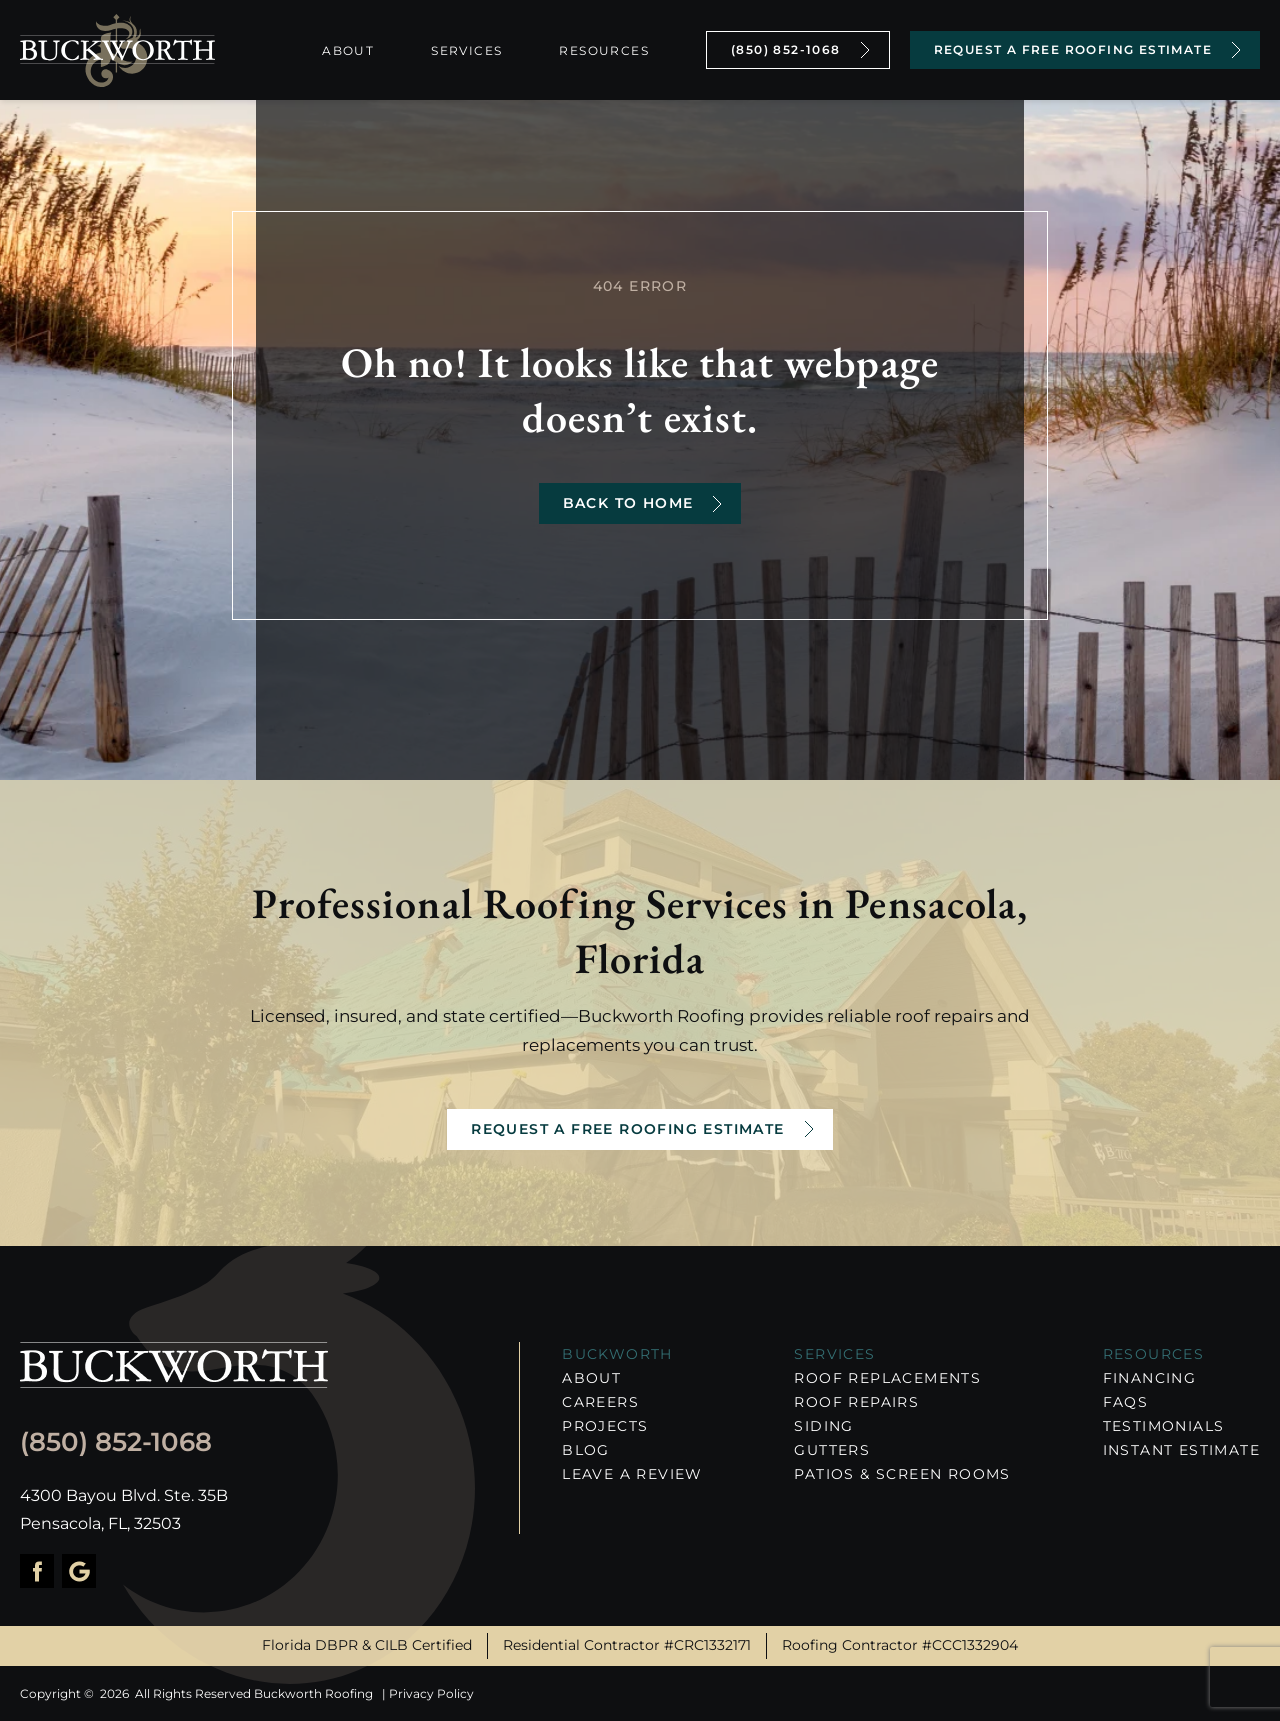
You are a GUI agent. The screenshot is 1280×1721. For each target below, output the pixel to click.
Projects (605, 1426)
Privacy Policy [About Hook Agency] (431, 1693)
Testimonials (1164, 1426)
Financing (1150, 1378)
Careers (600, 1402)
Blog (586, 1450)
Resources (604, 50)
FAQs (1126, 1402)
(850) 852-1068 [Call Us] (786, 49)
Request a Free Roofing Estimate (627, 1129)
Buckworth (617, 1354)
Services (466, 50)
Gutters (832, 1450)
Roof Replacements (887, 1378)
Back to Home (628, 503)
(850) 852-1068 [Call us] (116, 1442)
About (348, 50)
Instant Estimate (1181, 1450)
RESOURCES (1154, 1354)
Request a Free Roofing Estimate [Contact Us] (1073, 49)
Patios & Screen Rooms (902, 1474)
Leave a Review (632, 1474)
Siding (823, 1426)
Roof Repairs (856, 1402)
